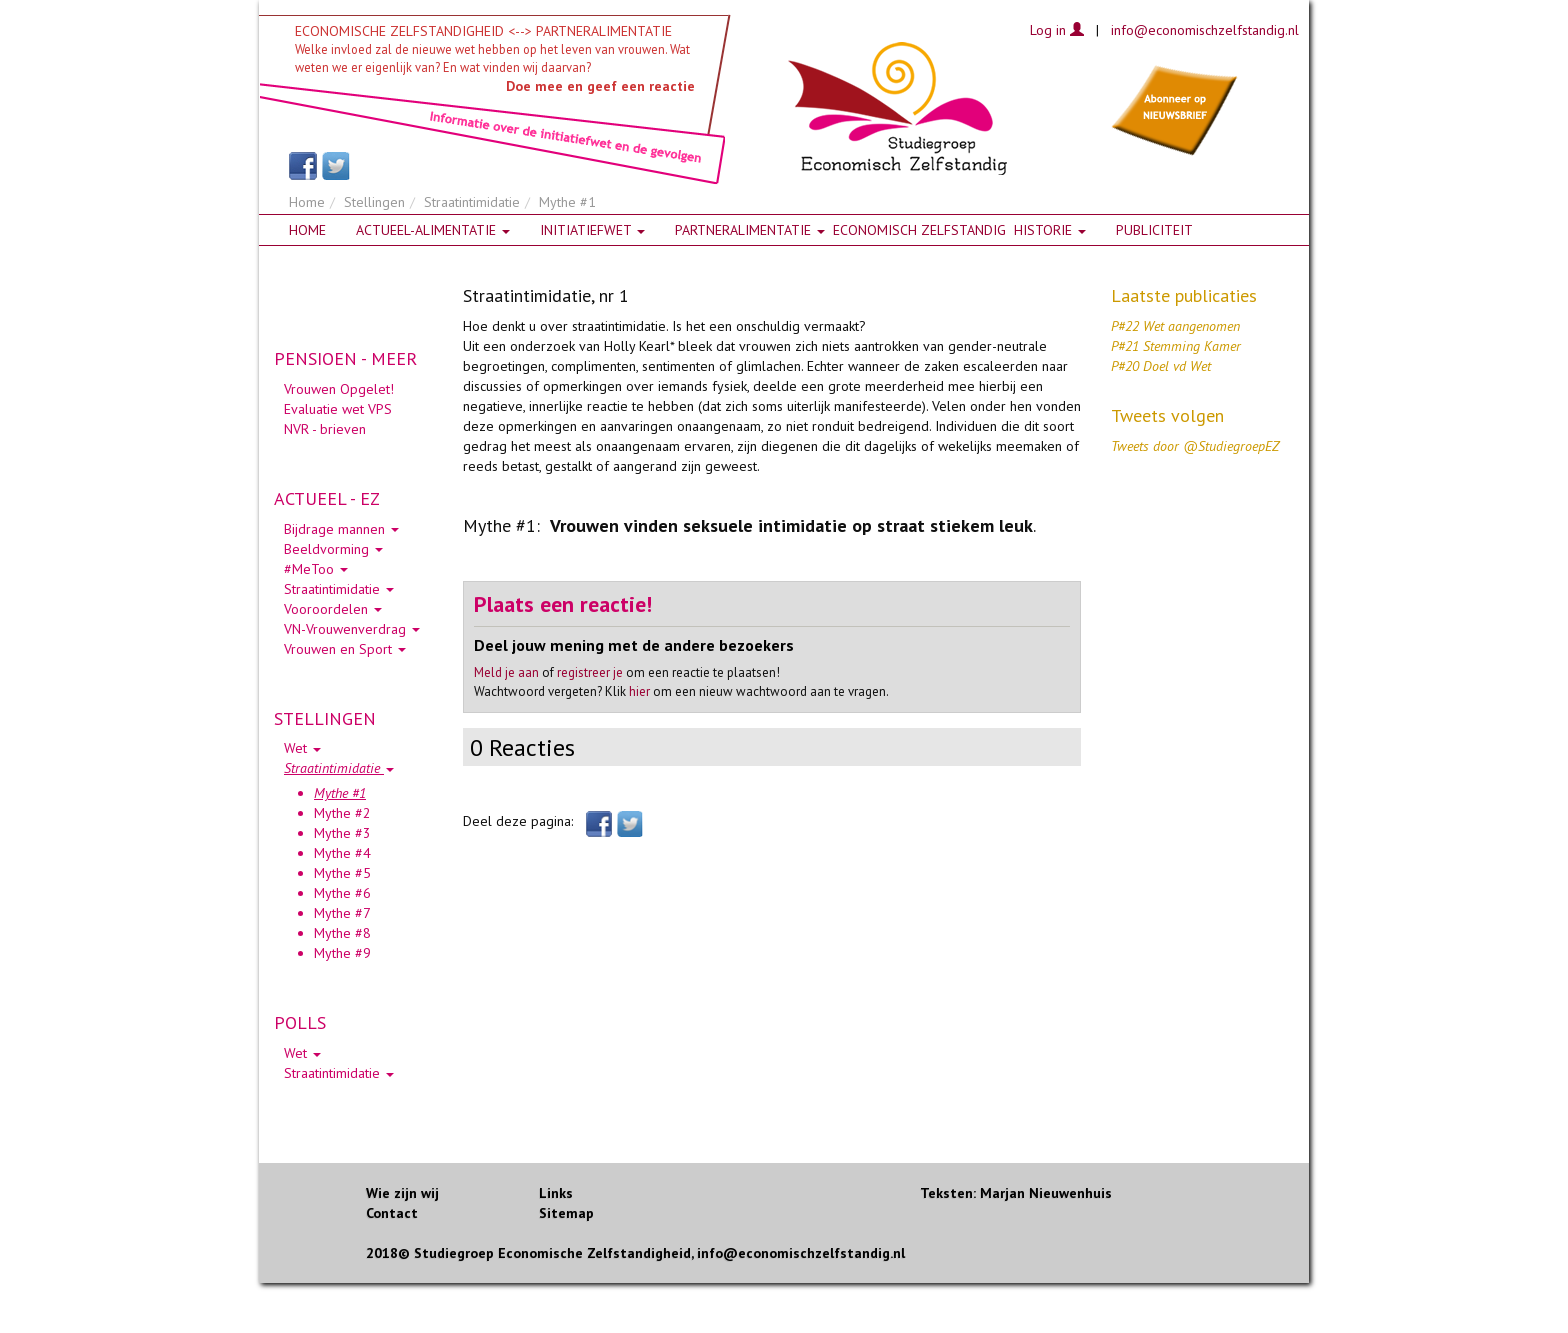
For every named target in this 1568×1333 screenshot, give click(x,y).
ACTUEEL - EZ (327, 498)
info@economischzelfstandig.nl (1205, 30)
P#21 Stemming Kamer (1176, 346)
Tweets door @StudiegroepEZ (1195, 446)
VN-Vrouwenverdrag (352, 629)
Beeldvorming (333, 549)
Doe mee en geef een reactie (600, 86)
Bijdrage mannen (341, 529)
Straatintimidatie (472, 202)
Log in (1057, 30)
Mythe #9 (342, 953)
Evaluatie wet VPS (338, 409)
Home (307, 202)
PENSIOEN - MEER (345, 358)
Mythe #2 (342, 813)
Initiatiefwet (592, 230)
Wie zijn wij (402, 1193)
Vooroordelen (333, 609)
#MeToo (316, 569)
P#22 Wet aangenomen (1175, 326)
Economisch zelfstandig (919, 230)
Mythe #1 (340, 793)
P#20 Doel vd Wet (1161, 366)
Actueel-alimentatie (433, 230)
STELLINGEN (325, 718)
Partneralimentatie (750, 230)
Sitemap (566, 1213)
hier (639, 691)
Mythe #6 (342, 893)
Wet (302, 748)
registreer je (590, 672)
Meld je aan (506, 672)
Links (556, 1193)
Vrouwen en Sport (345, 649)
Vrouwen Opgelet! (339, 389)
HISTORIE (1050, 230)
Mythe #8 (342, 933)
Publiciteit (1154, 230)
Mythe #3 (342, 833)
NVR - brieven (325, 429)
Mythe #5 (342, 873)
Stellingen (374, 202)
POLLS (300, 1022)
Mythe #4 (342, 853)
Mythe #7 (342, 913)
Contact (392, 1213)
